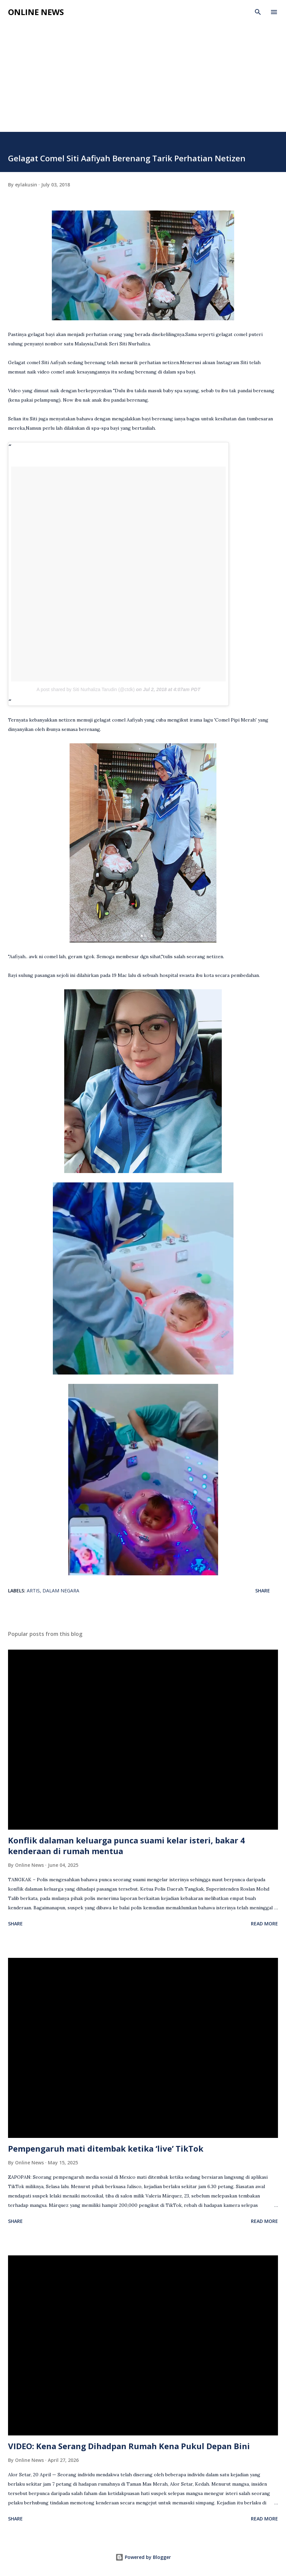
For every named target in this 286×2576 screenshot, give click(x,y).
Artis (33, 1590)
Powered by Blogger (143, 2557)
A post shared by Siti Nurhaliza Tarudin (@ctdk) (85, 689)
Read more (264, 1923)
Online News (36, 11)
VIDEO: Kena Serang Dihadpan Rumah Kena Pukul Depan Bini (129, 2446)
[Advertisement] (143, 82)
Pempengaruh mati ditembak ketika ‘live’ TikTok (105, 2148)
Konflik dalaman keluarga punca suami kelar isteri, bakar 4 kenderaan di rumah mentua (126, 1845)
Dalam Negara (60, 1590)
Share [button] (262, 1590)
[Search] (258, 12)
